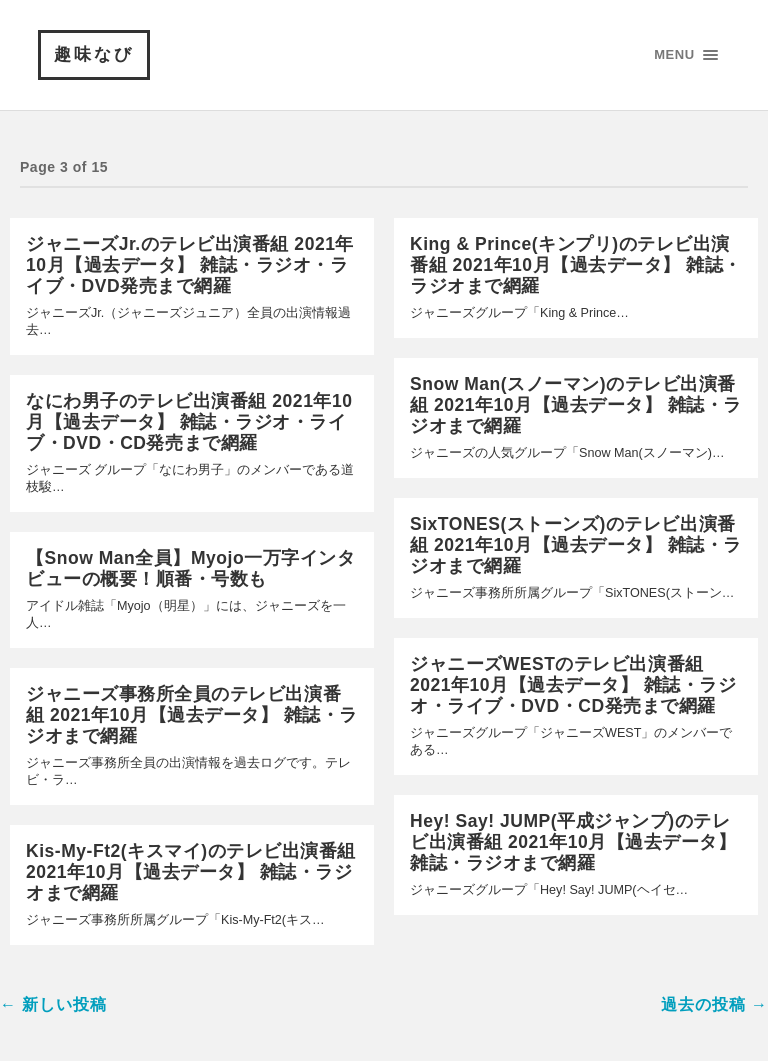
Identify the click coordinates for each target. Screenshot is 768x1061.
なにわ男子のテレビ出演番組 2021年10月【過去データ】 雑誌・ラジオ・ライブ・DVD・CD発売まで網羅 (189, 422)
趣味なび (94, 54)
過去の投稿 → (714, 1004)
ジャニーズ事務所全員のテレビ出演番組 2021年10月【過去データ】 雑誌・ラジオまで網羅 (192, 715)
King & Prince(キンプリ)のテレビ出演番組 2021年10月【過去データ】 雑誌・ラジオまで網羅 (576, 265)
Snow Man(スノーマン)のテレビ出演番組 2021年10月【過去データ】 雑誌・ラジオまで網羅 (576, 405)
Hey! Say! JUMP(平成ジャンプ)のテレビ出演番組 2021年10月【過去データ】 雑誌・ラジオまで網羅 (573, 842)
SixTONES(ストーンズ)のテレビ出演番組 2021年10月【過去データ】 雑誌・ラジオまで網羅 (576, 545)
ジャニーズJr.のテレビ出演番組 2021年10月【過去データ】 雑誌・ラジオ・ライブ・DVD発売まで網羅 (190, 265)
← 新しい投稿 (53, 1004)
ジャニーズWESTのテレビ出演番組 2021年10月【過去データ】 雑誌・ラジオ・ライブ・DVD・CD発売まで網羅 (573, 685)
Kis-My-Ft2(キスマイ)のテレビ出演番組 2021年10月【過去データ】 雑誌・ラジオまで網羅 (191, 872)
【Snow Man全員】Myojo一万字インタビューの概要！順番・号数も (190, 568)
